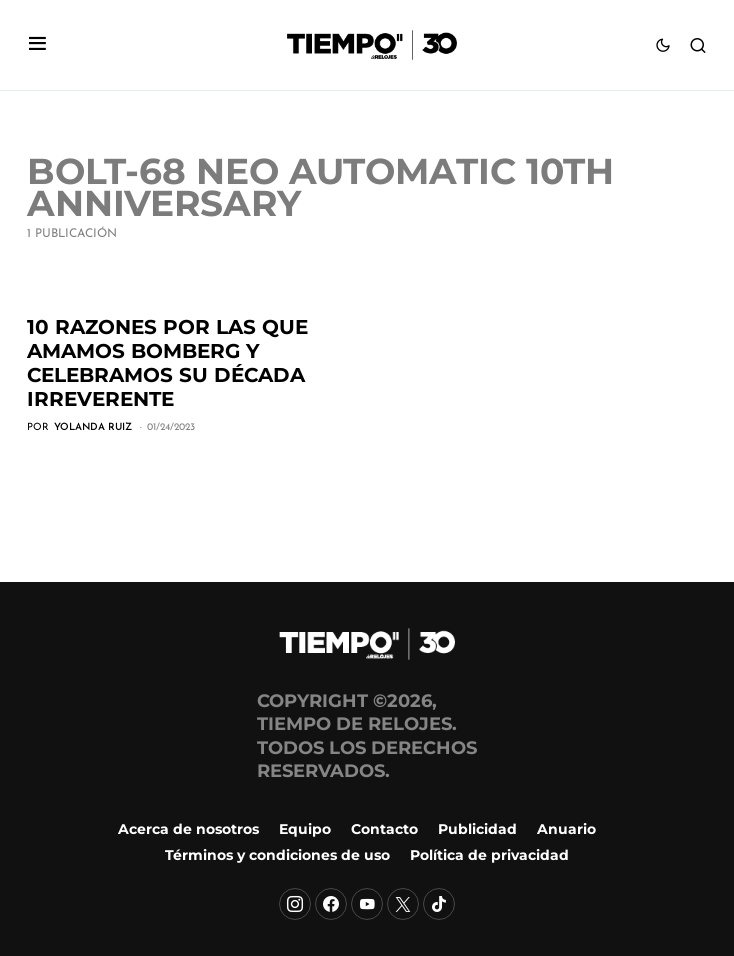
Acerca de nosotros (188, 829)
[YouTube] (367, 904)
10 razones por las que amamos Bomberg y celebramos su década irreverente (167, 363)
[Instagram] (295, 904)
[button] (37, 45)
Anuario (566, 829)
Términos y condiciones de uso (277, 855)
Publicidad (477, 829)
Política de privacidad (489, 855)
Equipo (305, 829)
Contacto (384, 829)
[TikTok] (439, 904)
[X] (403, 904)
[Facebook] (331, 904)
